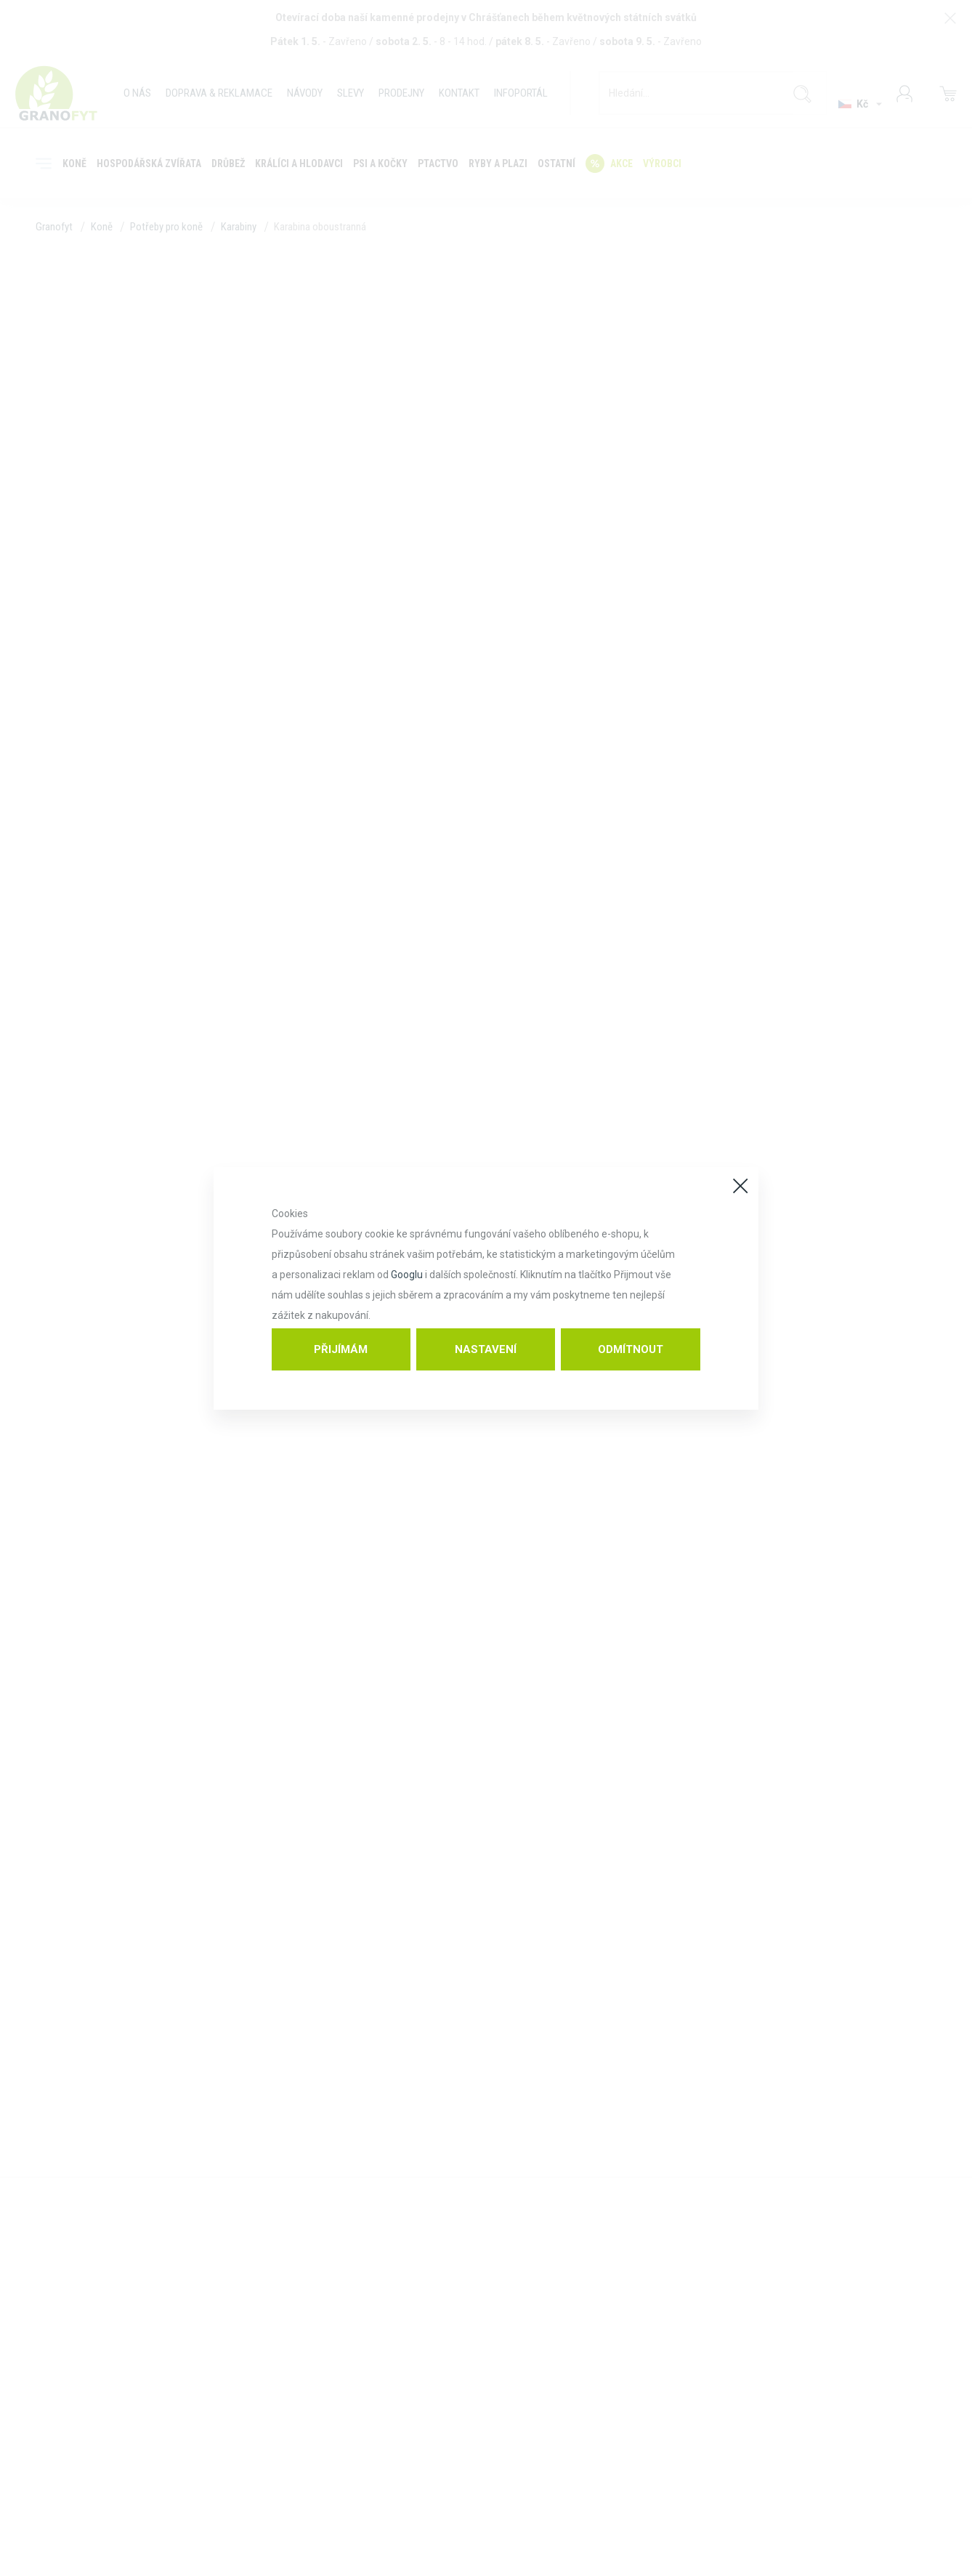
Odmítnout (630, 1349)
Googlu (407, 1274)
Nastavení (486, 1349)
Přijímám (341, 1349)
